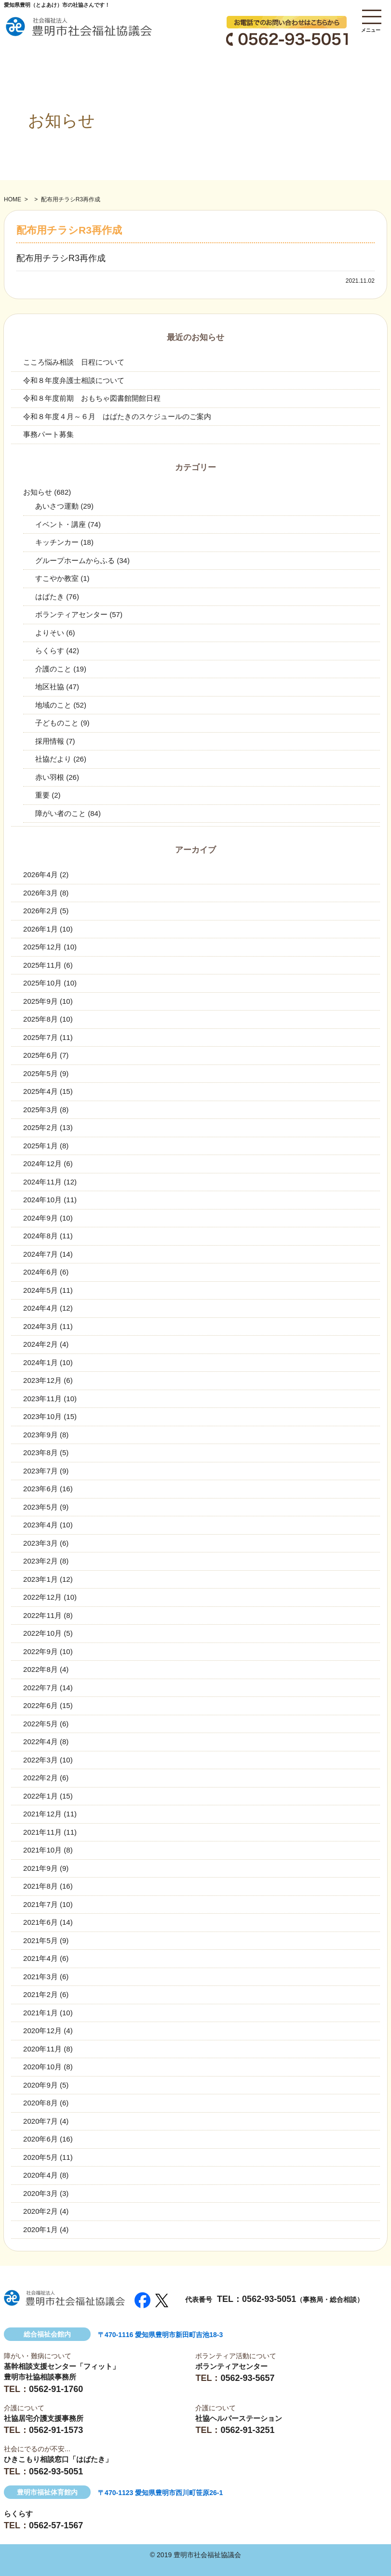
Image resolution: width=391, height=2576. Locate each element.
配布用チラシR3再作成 (61, 258)
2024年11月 (42, 1182)
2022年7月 (40, 1687)
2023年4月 (40, 1525)
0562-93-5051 (269, 2299)
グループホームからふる (75, 560)
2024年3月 (40, 1326)
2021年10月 (42, 1850)
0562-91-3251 (247, 2430)
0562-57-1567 (56, 2525)
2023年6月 (40, 1489)
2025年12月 (42, 947)
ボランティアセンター (71, 614)
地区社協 (49, 687)
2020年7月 (40, 2121)
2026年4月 (40, 874)
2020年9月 (40, 2085)
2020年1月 (40, 2229)
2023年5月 (40, 1507)
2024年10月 (42, 1200)
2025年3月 (40, 1109)
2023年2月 (40, 1561)
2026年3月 (40, 893)
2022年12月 (42, 1597)
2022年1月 (40, 1796)
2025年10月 (42, 983)
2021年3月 (40, 1976)
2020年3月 (40, 2193)
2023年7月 (40, 1471)
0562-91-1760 (56, 2389)
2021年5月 (40, 1940)
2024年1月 (40, 1362)
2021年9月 (40, 1868)
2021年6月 (40, 1922)
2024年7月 (40, 1254)
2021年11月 (42, 1832)
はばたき (49, 596)
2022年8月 (40, 1669)
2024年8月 (40, 1236)
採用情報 (49, 741)
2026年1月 (40, 929)
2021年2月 (40, 1994)
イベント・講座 (60, 524)
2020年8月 (40, 2103)
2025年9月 (40, 1001)
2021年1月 (40, 2013)
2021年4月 (40, 1958)
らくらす (49, 650)
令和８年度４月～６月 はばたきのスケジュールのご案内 (117, 416)
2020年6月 (40, 2139)
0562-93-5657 (247, 2378)
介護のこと (53, 669)
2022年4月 (40, 1741)
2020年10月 (42, 2067)
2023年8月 (40, 1452)
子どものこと (57, 723)
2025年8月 (40, 1019)
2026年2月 (40, 911)
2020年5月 (40, 2157)
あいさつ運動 (57, 506)
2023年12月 (42, 1380)
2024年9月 (40, 1218)
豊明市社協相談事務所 (40, 2377)
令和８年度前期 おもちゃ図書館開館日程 (92, 398)
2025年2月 (40, 1127)
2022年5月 (40, 1724)
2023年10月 (42, 1416)
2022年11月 (42, 1615)
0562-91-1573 (56, 2430)
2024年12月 (42, 1163)
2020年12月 (42, 2030)
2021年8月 (40, 1886)
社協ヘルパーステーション (238, 2418)
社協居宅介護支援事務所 (43, 2418)
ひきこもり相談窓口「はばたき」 (58, 2459)
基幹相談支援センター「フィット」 (62, 2366)
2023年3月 (40, 1543)
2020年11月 (42, 2049)
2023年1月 (40, 1579)
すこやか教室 (57, 578)
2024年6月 (40, 1272)
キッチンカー (57, 542)
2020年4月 (40, 2175)
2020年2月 (40, 2211)
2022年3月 (40, 1760)
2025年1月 (40, 1146)
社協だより (53, 759)
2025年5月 (40, 1073)
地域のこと (53, 705)
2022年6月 (40, 1705)
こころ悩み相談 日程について (73, 362)
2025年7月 (40, 1037)
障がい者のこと (60, 813)
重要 (42, 795)
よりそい (49, 633)
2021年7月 (40, 1904)
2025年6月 (40, 1055)
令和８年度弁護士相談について (73, 380)
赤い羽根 (49, 777)
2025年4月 (40, 1091)
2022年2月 (40, 1778)
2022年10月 (42, 1633)
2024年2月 (40, 1344)
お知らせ (37, 492)
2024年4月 (40, 1308)
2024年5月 (40, 1290)
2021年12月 (42, 1814)
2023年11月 (42, 1398)
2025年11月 (42, 965)
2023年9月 (40, 1435)
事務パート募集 (48, 434)
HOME (12, 199)
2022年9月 (40, 1651)
